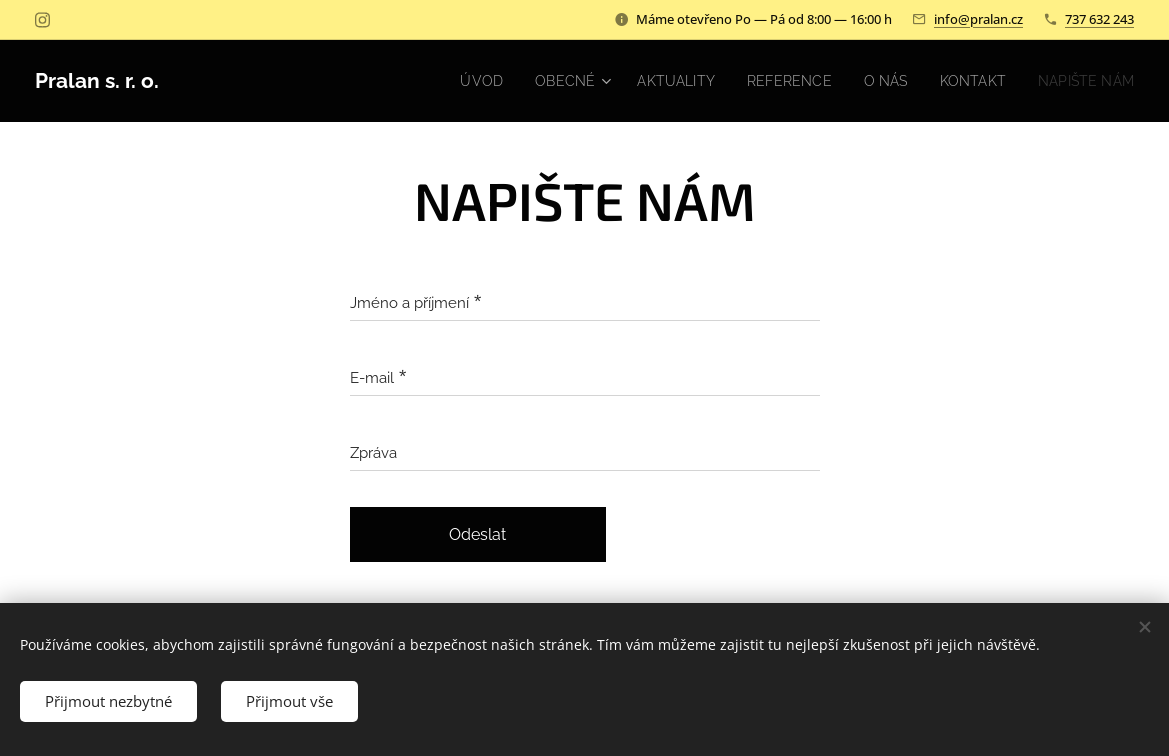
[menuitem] (454, 81)
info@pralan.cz (978, 19)
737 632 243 (1099, 19)
